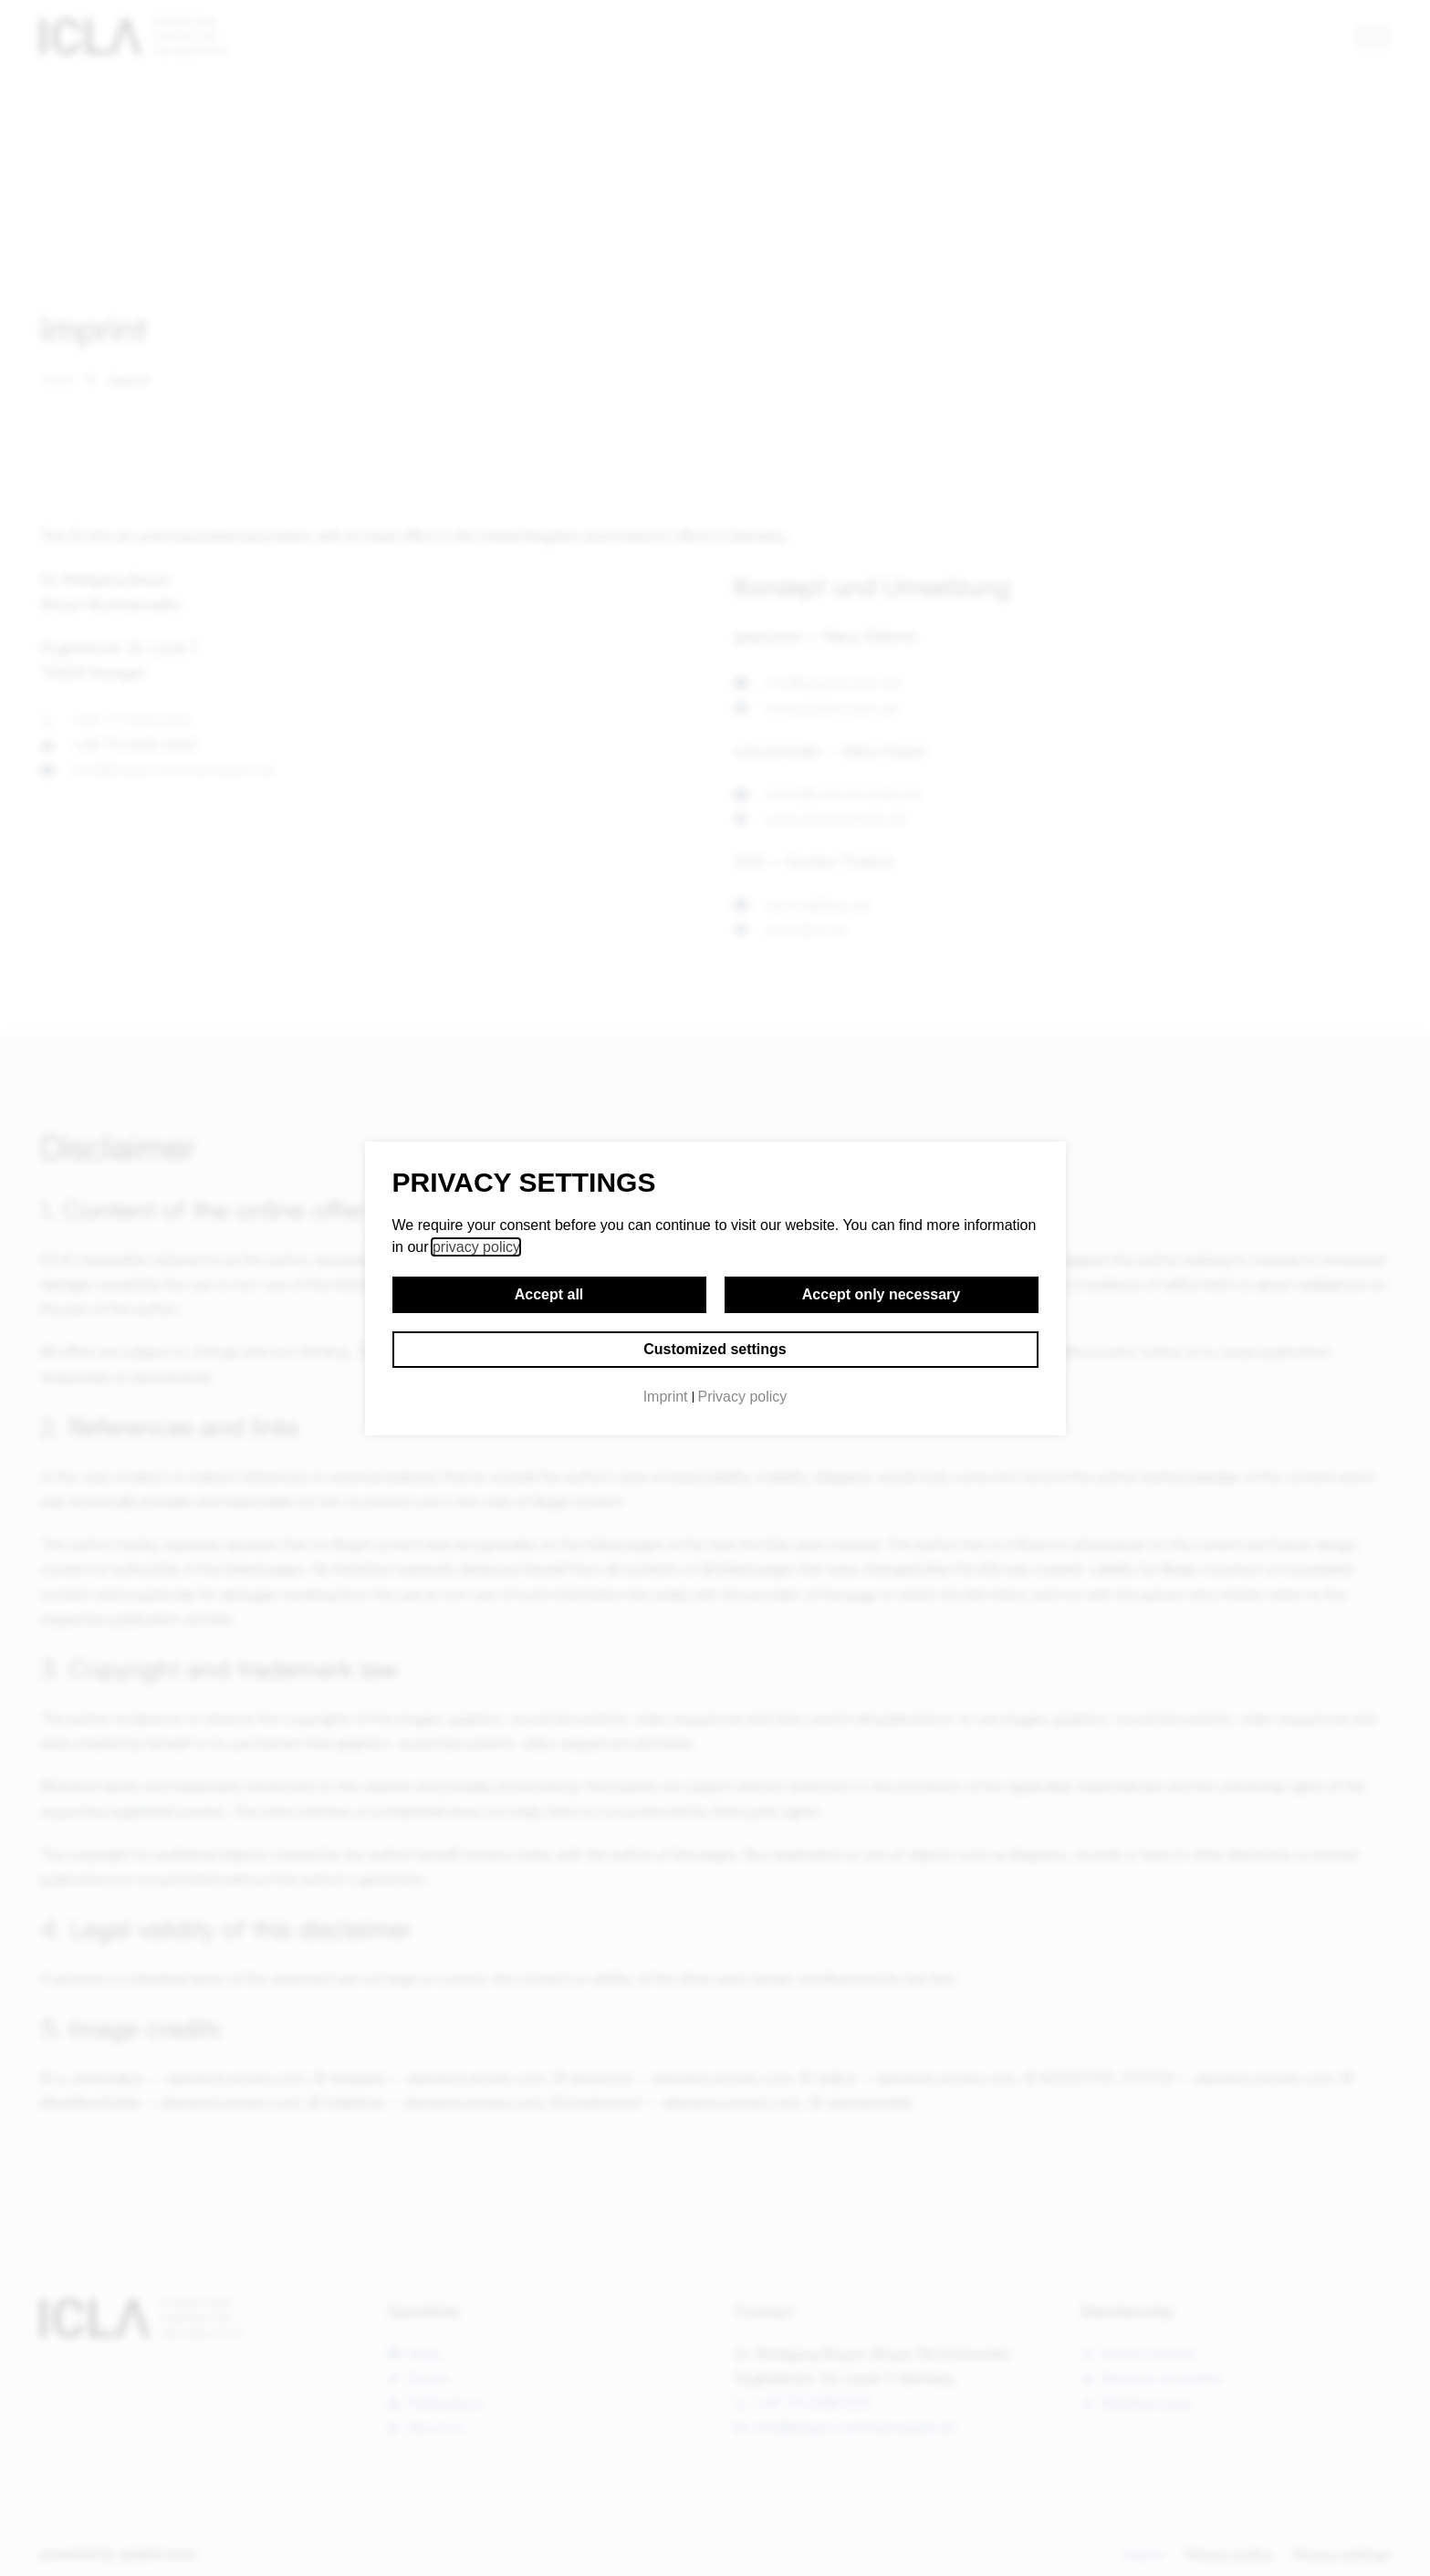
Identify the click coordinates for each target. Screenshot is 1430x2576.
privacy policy (476, 1247)
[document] (715, 1288)
